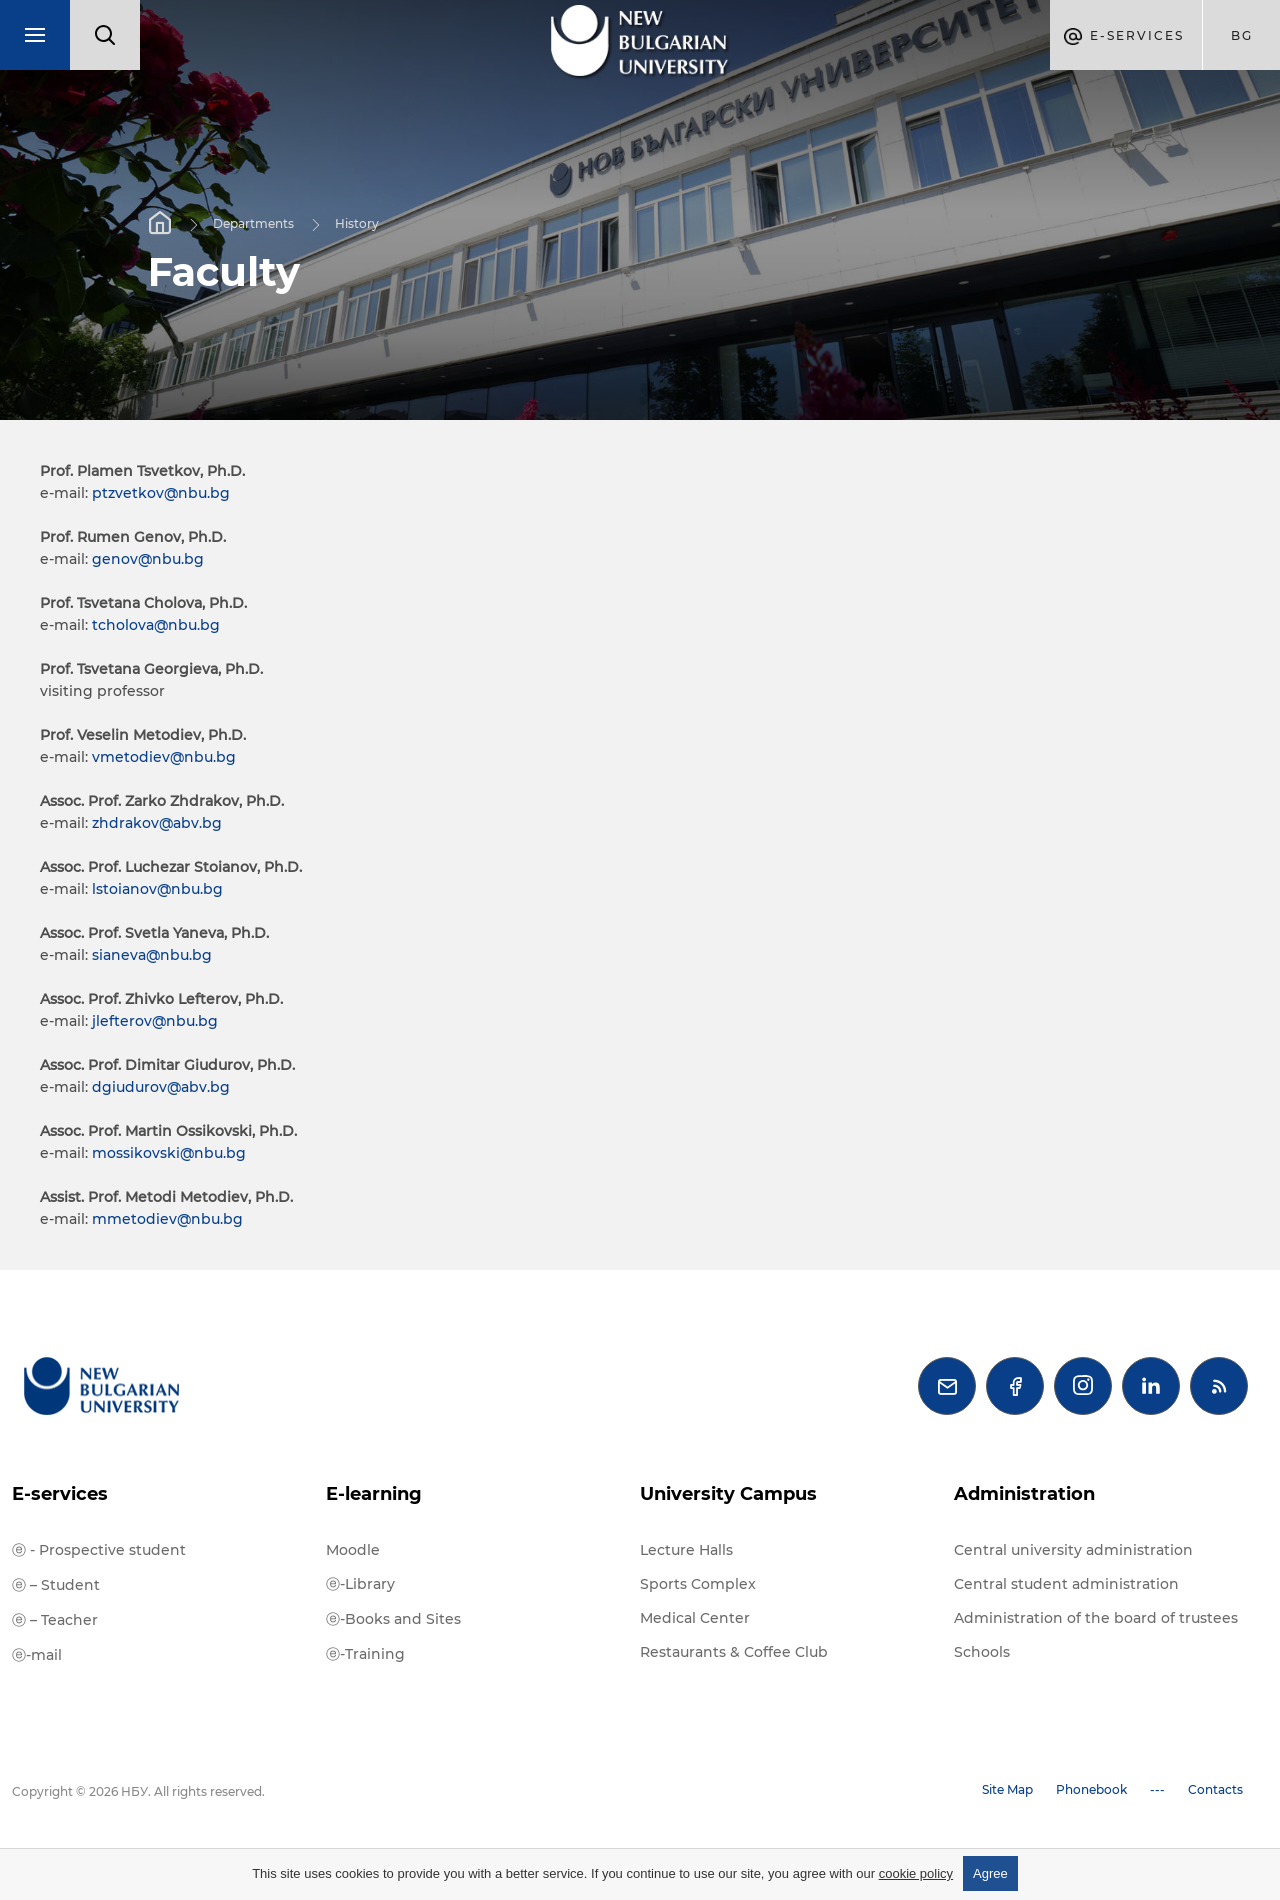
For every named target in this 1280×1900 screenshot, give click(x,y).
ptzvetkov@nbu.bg (161, 493)
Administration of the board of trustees (1096, 1618)
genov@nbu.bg (148, 559)
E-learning (374, 1494)
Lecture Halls (686, 1550)
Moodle (353, 1550)
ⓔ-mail (37, 1655)
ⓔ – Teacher (55, 1620)
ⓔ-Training (365, 1654)
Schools (982, 1652)
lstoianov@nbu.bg (157, 889)
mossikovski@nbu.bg (169, 1153)
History (357, 222)
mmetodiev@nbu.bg (167, 1219)
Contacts (1215, 1789)
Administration (1024, 1494)
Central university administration (1073, 1550)
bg (1242, 35)
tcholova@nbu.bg (156, 625)
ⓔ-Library (360, 1584)
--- (1157, 1789)
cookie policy (916, 1873)
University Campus (728, 1494)
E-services (60, 1494)
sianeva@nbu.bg (152, 955)
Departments (253, 222)
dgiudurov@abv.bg (161, 1087)
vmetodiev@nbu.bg (164, 757)
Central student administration (1066, 1584)
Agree (990, 1873)
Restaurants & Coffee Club (734, 1652)
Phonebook (1091, 1789)
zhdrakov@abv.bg (157, 823)
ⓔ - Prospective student (99, 1550)
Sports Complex (698, 1584)
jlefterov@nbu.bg (155, 1021)
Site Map (1007, 1789)
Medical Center (695, 1618)
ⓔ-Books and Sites (393, 1619)
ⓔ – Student (56, 1585)
